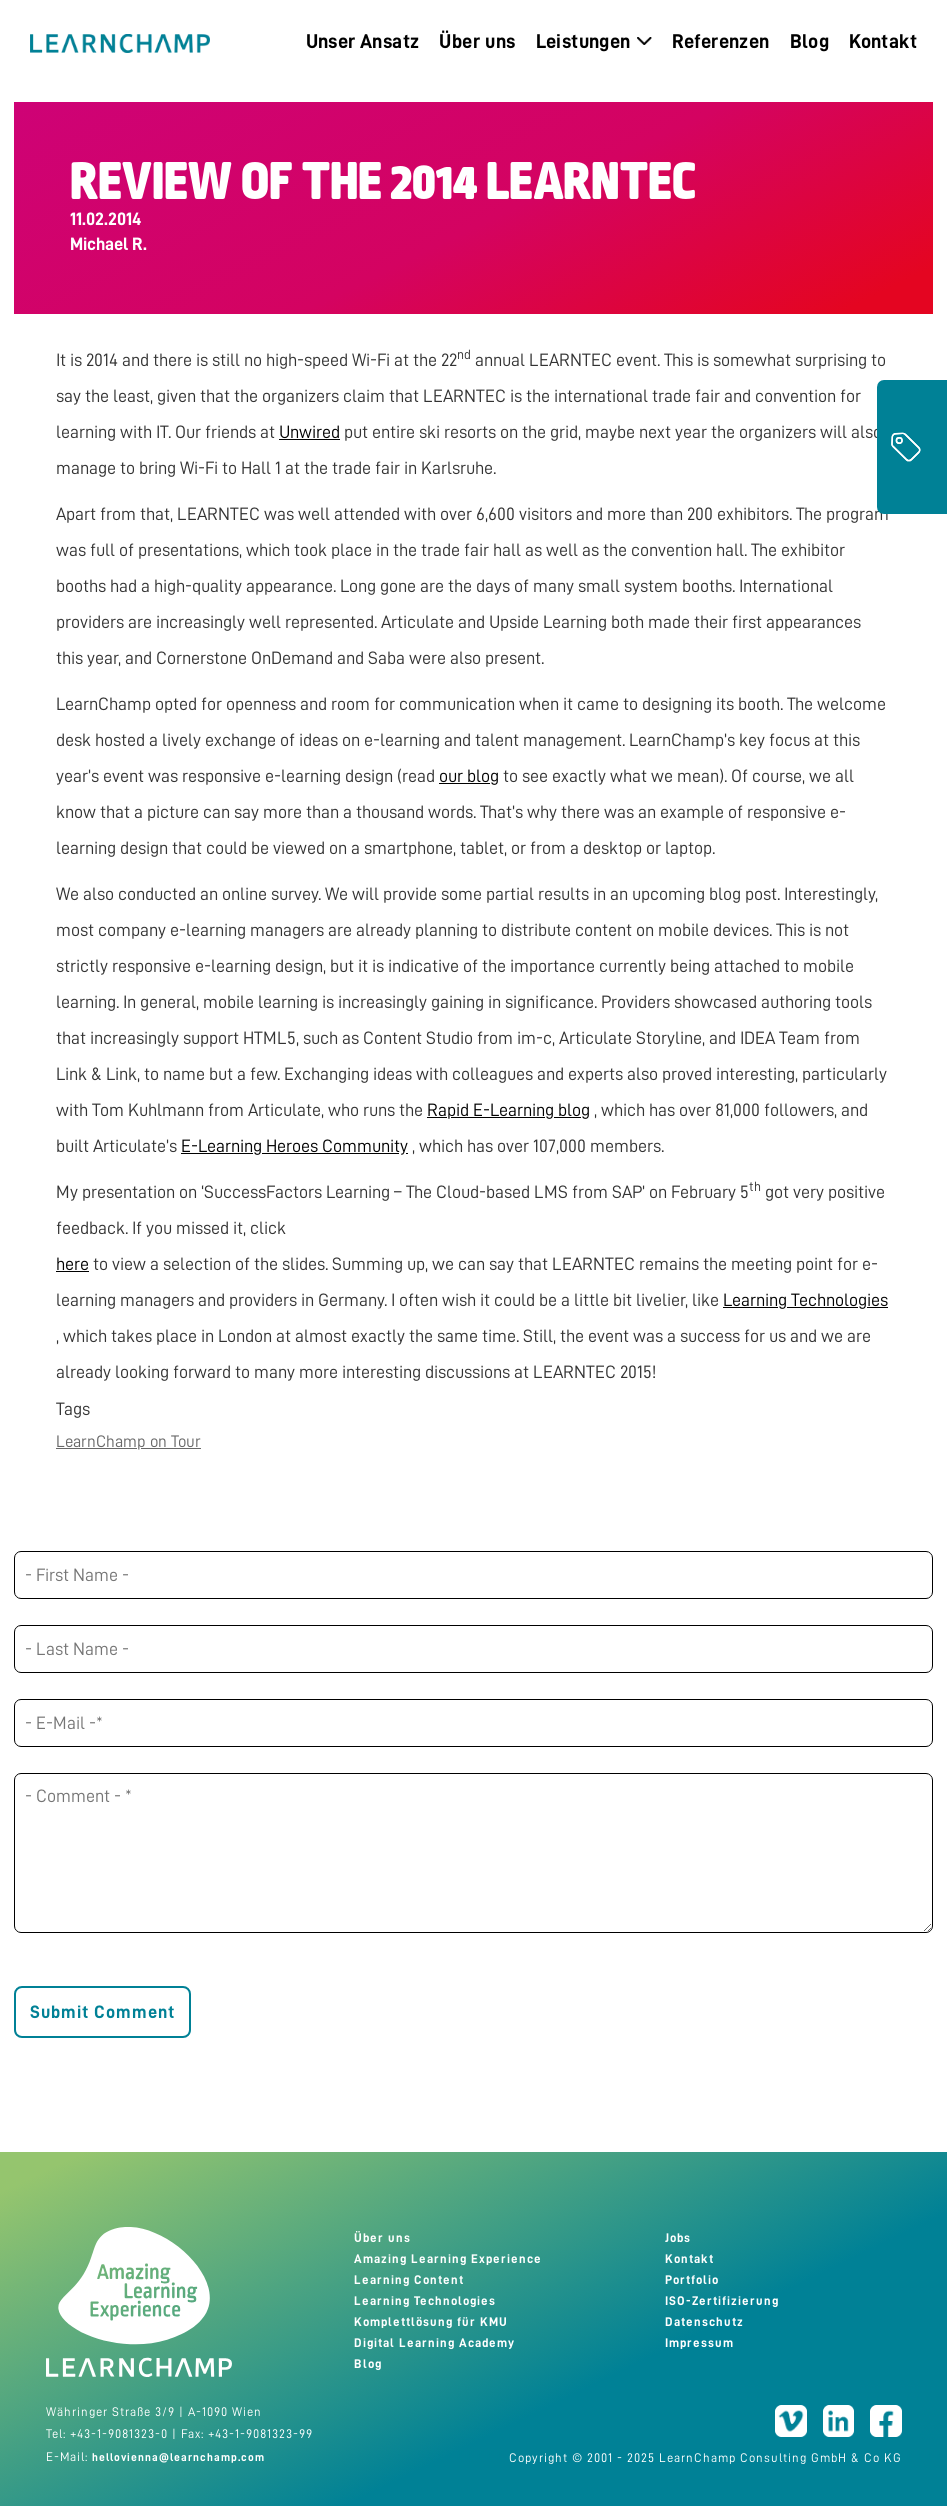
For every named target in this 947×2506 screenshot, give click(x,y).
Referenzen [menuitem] (721, 41)
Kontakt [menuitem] (883, 41)
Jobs (678, 2238)
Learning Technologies (805, 1300)
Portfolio (692, 2280)
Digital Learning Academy (434, 2343)
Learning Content (409, 2280)
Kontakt (689, 2259)
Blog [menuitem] (810, 41)
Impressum (699, 2343)
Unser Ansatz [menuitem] (363, 41)
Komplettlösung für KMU (431, 2322)
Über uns (382, 2238)
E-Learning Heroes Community (294, 1146)
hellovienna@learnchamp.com (178, 2457)
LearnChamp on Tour (128, 1441)
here (72, 1264)
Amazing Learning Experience (448, 2259)
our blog (469, 776)
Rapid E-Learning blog (508, 1110)
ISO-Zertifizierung (722, 2301)
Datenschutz (704, 2322)
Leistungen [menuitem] (594, 41)
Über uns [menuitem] (477, 41)
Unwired (309, 432)
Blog (368, 2364)
